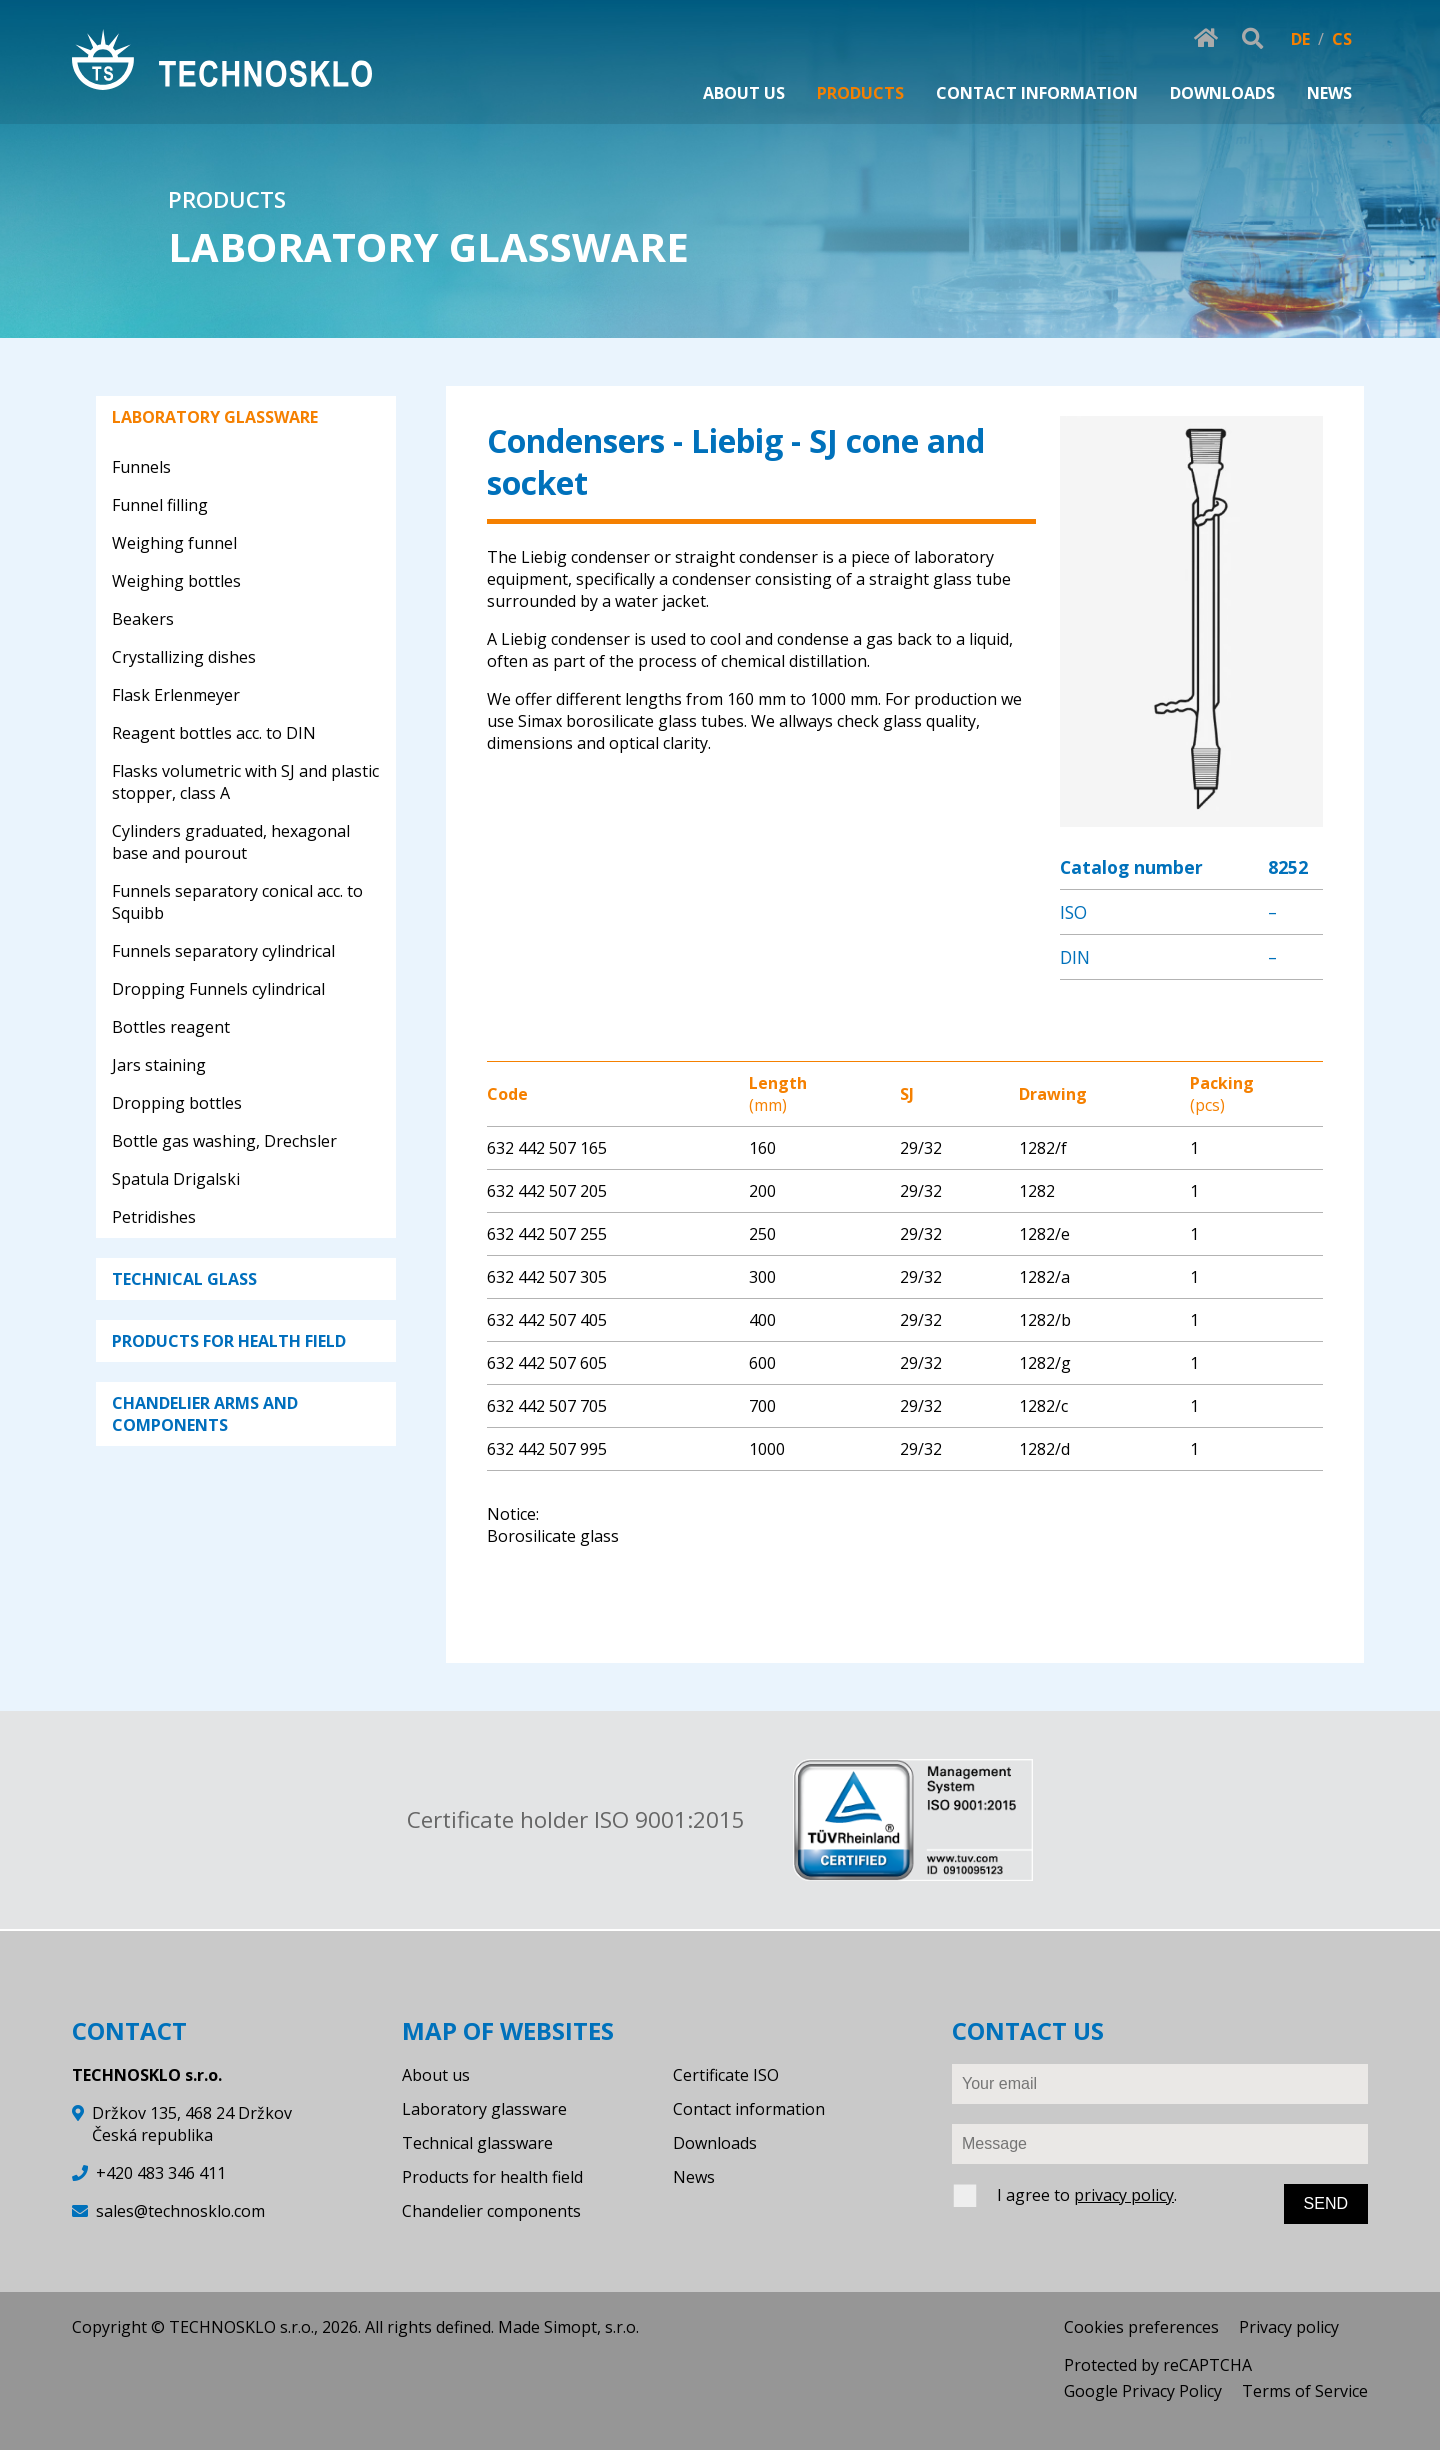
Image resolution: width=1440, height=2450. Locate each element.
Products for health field (492, 2177)
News (694, 2177)
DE (1300, 39)
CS (1342, 39)
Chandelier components (491, 2211)
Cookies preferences (1141, 2327)
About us (436, 2075)
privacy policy (1124, 2195)
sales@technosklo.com (180, 2211)
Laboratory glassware (484, 2109)
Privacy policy (1289, 2327)
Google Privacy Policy (1143, 2391)
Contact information (749, 2109)
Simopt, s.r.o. (591, 2327)
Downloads (715, 2143)
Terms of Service (1305, 2391)
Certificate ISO (726, 2075)
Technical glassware (477, 2143)
